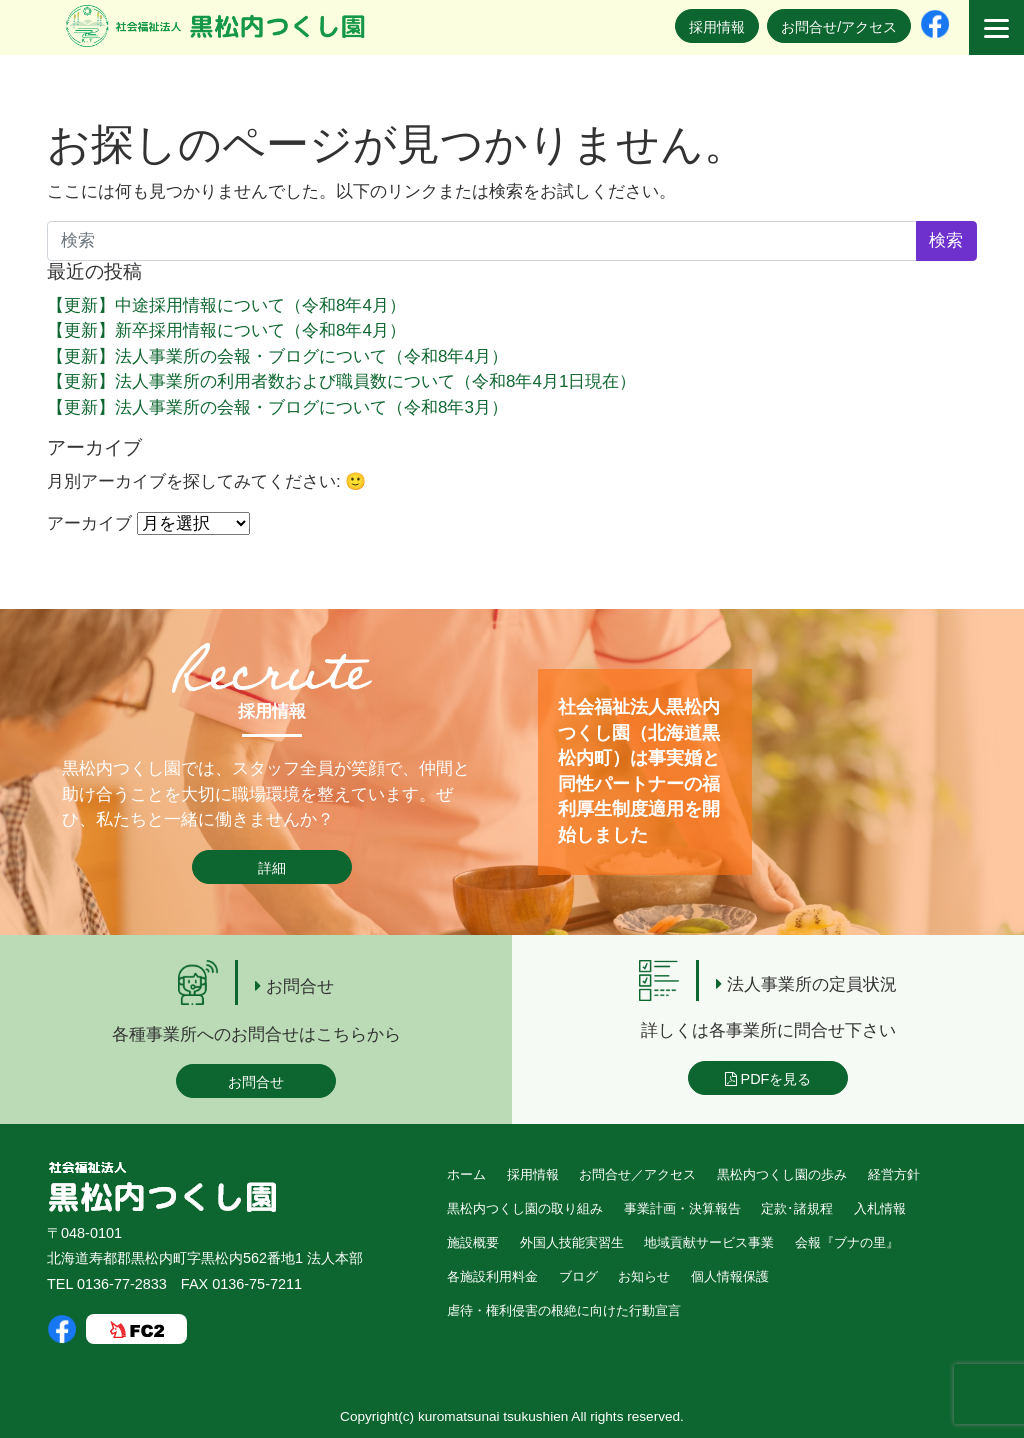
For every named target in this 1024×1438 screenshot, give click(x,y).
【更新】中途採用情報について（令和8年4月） (226, 305)
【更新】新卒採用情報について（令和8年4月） (226, 330)
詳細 (272, 868)
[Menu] (996, 27)
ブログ (578, 1276)
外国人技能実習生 (572, 1242)
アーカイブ (89, 523)
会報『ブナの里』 (847, 1242)
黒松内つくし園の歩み (782, 1174)
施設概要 (473, 1242)
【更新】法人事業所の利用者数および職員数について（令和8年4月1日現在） (341, 381)
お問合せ (256, 1082)
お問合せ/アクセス (839, 27)
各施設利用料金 (492, 1276)
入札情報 (880, 1208)
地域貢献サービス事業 (709, 1242)
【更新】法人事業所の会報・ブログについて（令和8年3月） (277, 407)
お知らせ (644, 1276)
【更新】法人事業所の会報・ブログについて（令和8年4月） (277, 356)
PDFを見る (768, 1079)
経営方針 (894, 1174)
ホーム (466, 1174)
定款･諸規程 (797, 1208)
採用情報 (717, 27)
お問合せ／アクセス (637, 1174)
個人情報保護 (730, 1276)
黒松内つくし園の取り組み (525, 1208)
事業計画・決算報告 (682, 1208)
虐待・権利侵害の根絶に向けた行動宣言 (564, 1310)
